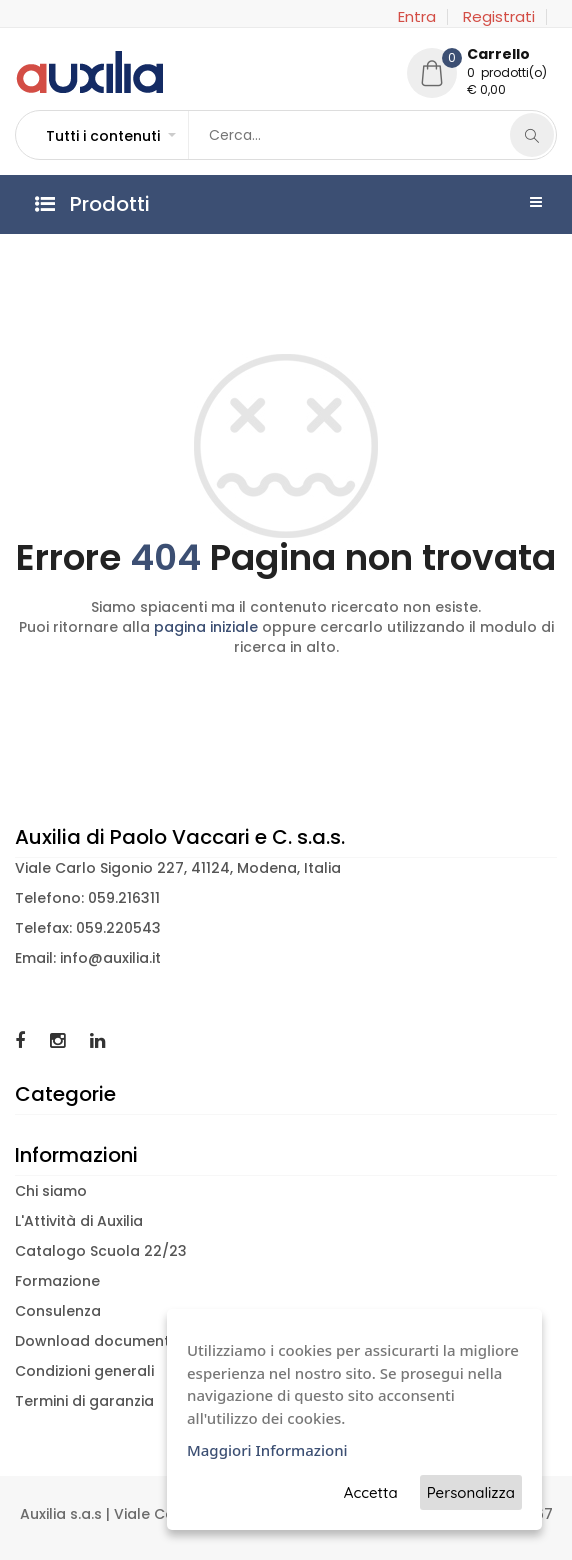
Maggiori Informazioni (267, 1450)
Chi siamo (51, 1191)
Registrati (499, 17)
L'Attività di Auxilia (79, 1221)
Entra (417, 17)
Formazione (57, 1281)
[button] (110, 136)
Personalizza (471, 1492)
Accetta (371, 1492)
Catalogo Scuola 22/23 (101, 1251)
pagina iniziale (206, 627)
